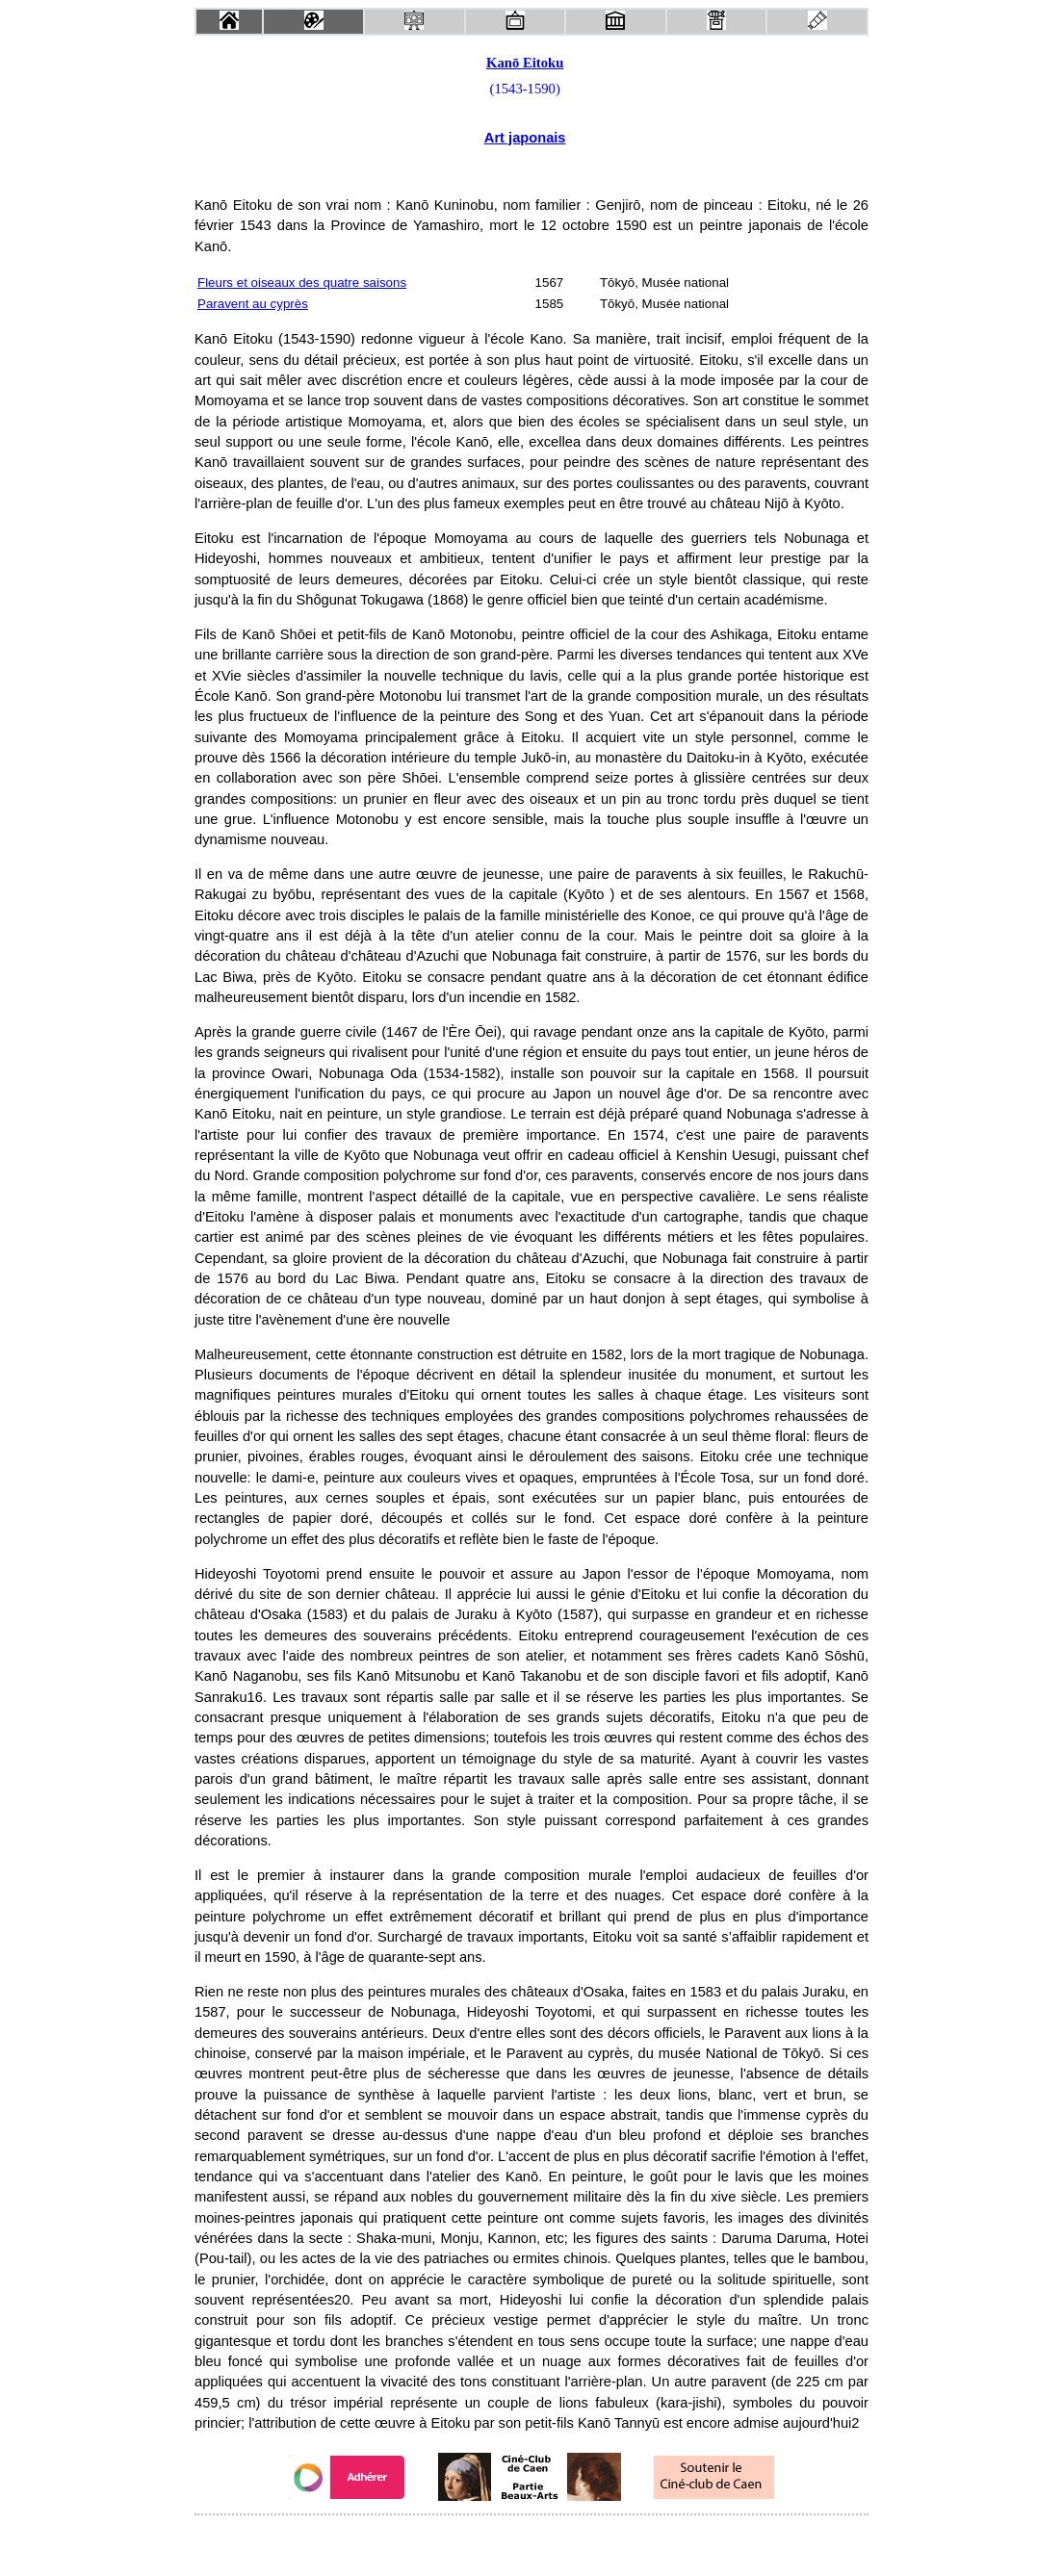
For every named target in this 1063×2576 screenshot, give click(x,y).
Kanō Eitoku (524, 62)
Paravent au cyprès (252, 303)
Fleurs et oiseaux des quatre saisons (301, 282)
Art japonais (525, 137)
